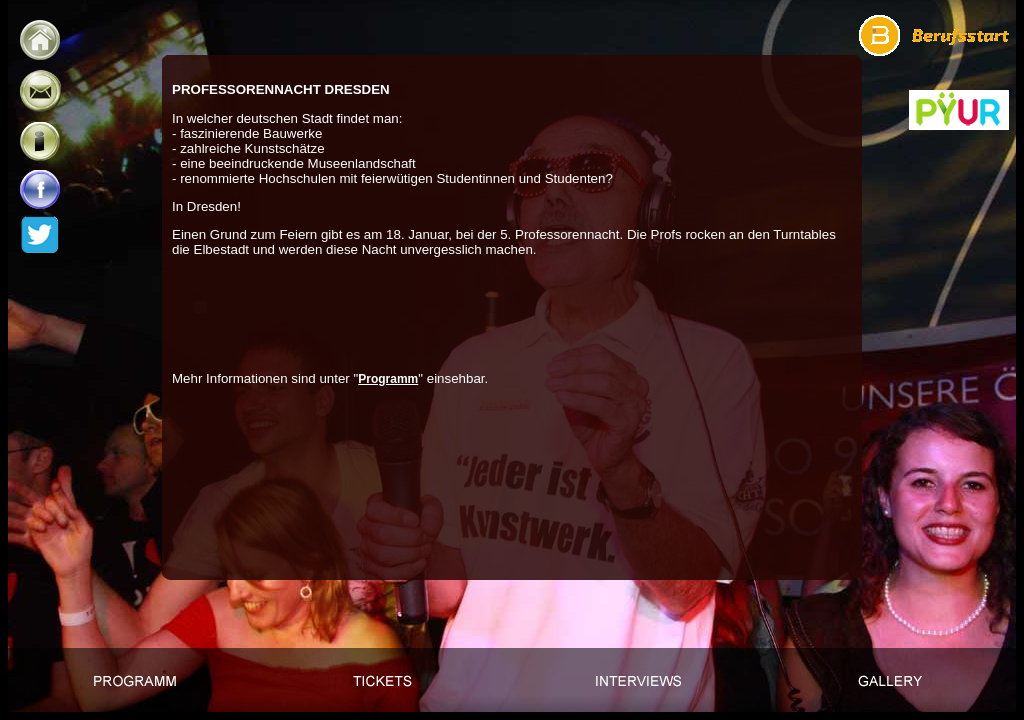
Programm (388, 379)
